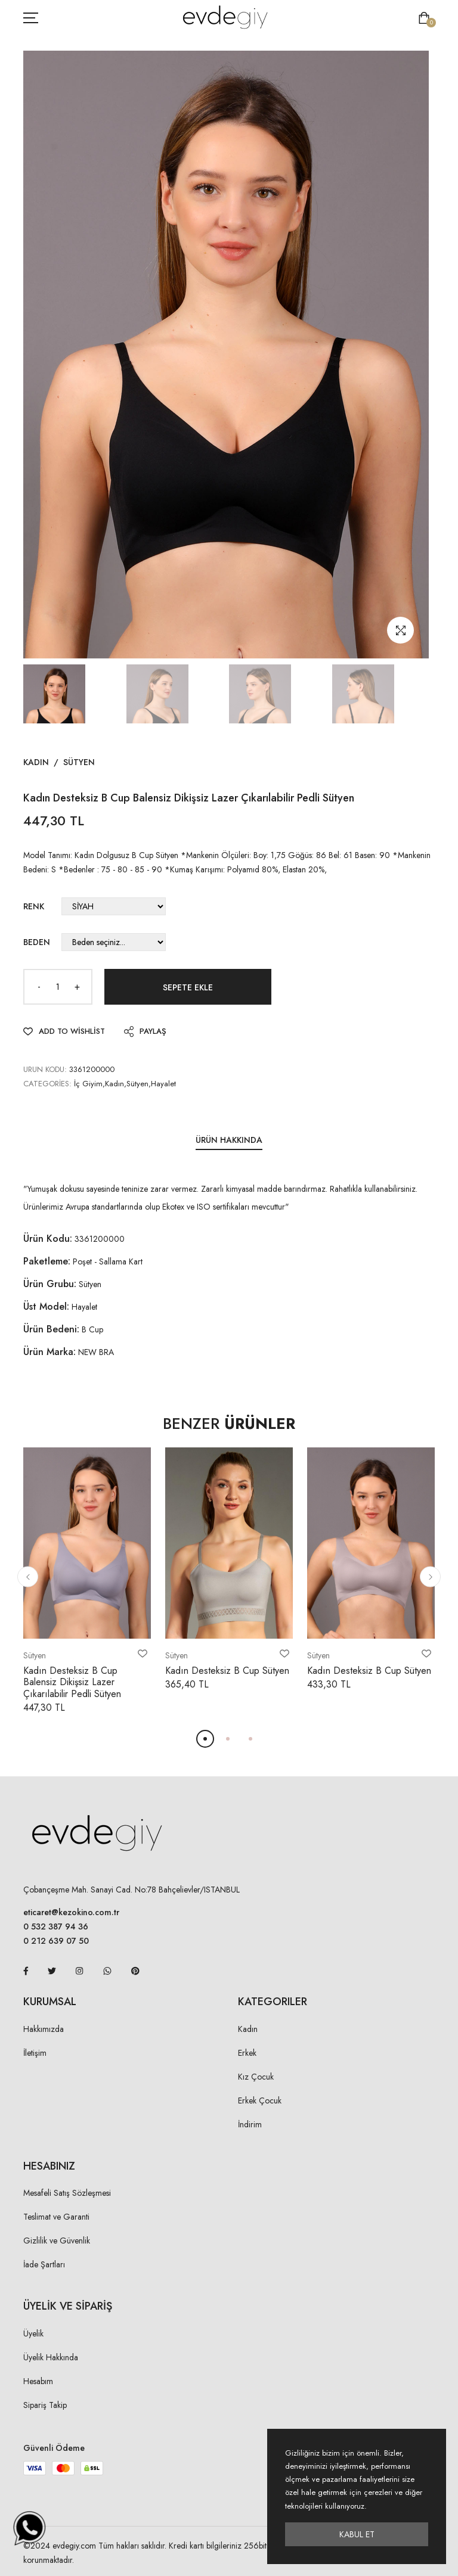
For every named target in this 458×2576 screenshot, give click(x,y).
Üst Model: (46, 1306)
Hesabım (38, 2381)
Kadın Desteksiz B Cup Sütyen (227, 1670)
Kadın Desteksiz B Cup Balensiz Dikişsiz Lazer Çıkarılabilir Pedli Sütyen (72, 1682)
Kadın (36, 762)
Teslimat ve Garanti (56, 2217)
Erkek (247, 2053)
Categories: (47, 1083)
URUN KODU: (45, 1069)
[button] (27, 1577)
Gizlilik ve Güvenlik (56, 2240)
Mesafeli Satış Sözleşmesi (67, 2193)
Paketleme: (46, 1261)
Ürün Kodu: (47, 1238)
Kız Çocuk (256, 2077)
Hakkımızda (43, 2029)
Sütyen (79, 762)
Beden (36, 942)
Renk (33, 906)
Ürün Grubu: (49, 1284)
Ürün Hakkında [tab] (229, 1140)
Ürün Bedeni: (51, 1329)
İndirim (250, 2124)
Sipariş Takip (45, 2405)
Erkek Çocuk (259, 2100)
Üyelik (33, 2333)
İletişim (35, 2053)
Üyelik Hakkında (50, 2357)
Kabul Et (357, 2534)
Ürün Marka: (49, 1352)
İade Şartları (44, 2264)
